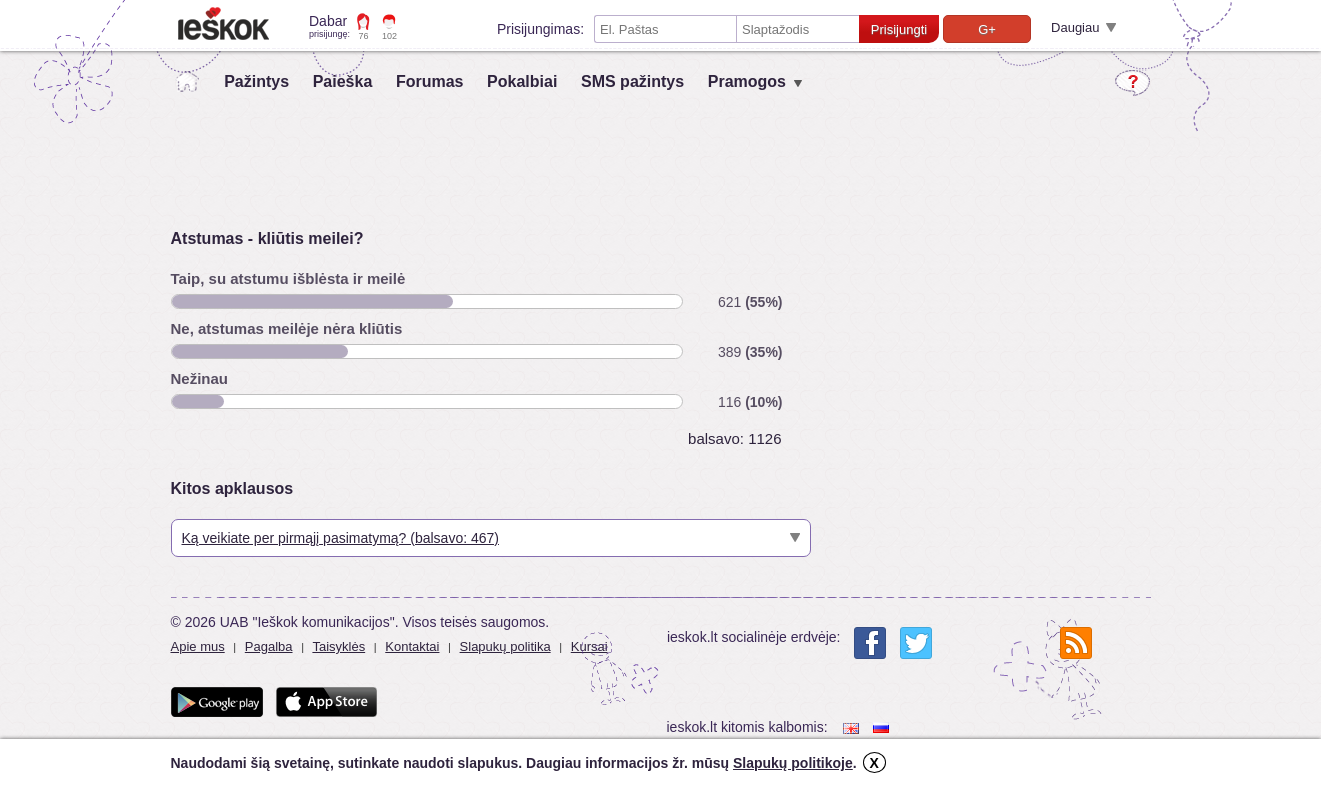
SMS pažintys (632, 81)
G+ (987, 29)
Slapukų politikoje (793, 763)
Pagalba (269, 646)
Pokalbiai (522, 81)
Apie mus (198, 646)
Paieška (343, 81)
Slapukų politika (505, 646)
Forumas (430, 81)
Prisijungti (899, 29)
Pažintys (256, 81)
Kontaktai (412, 646)
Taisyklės (338, 646)
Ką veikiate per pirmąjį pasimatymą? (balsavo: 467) (340, 538)
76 (364, 36)
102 (389, 36)
